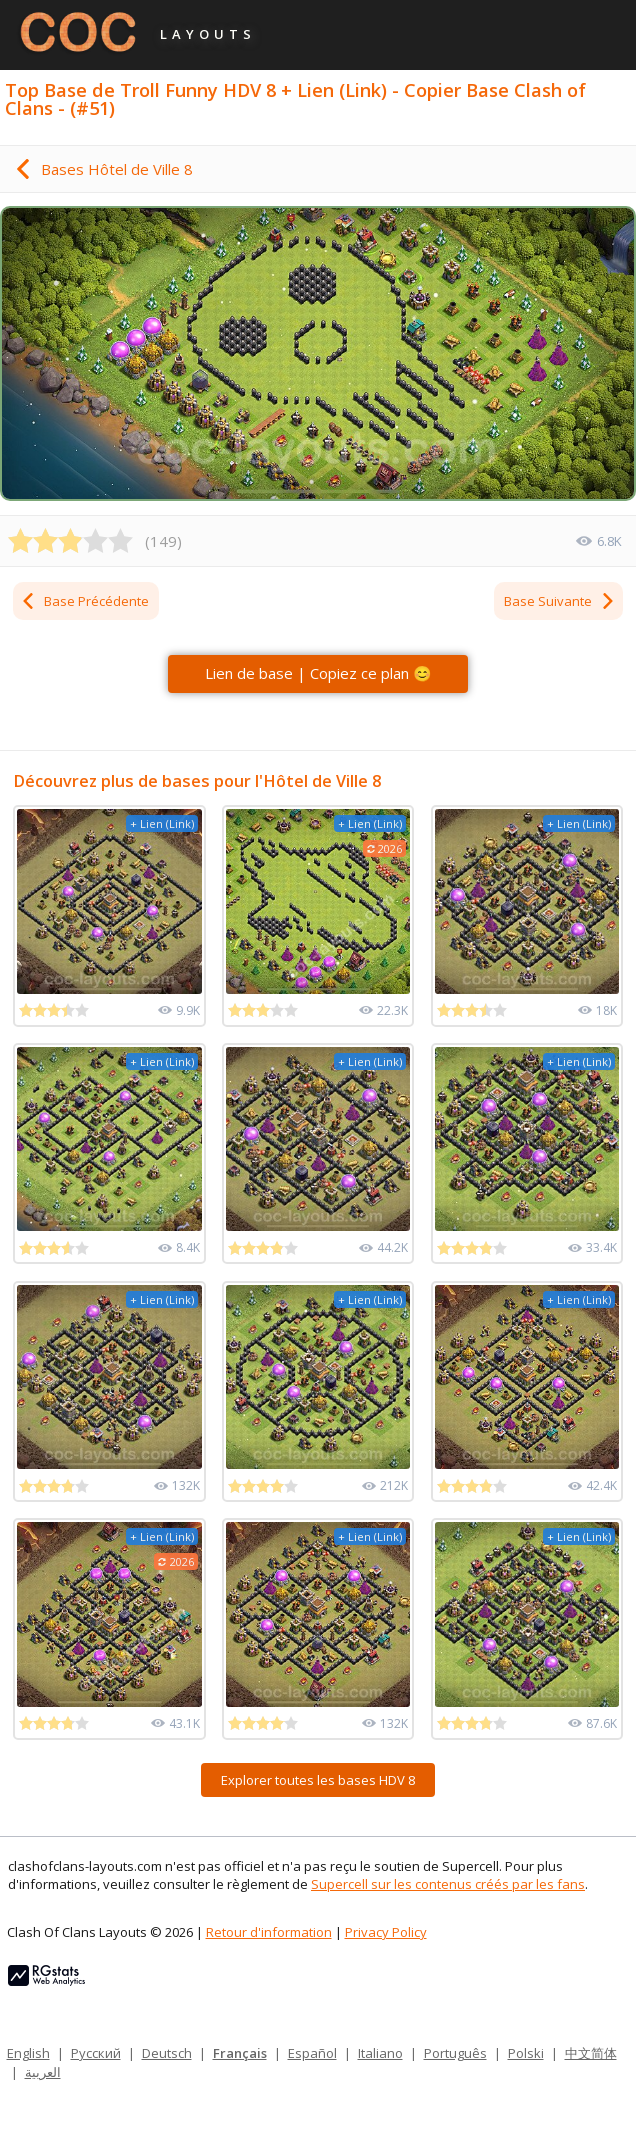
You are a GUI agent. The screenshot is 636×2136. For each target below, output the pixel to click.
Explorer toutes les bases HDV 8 (318, 1780)
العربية (43, 2072)
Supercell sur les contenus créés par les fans (448, 1884)
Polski (526, 2053)
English (28, 2053)
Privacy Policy (386, 1932)
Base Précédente (84, 601)
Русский (96, 2053)
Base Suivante (560, 601)
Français (240, 2053)
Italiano (380, 2053)
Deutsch (167, 2053)
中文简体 (591, 2053)
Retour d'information (269, 1932)
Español (312, 2053)
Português (455, 2053)
